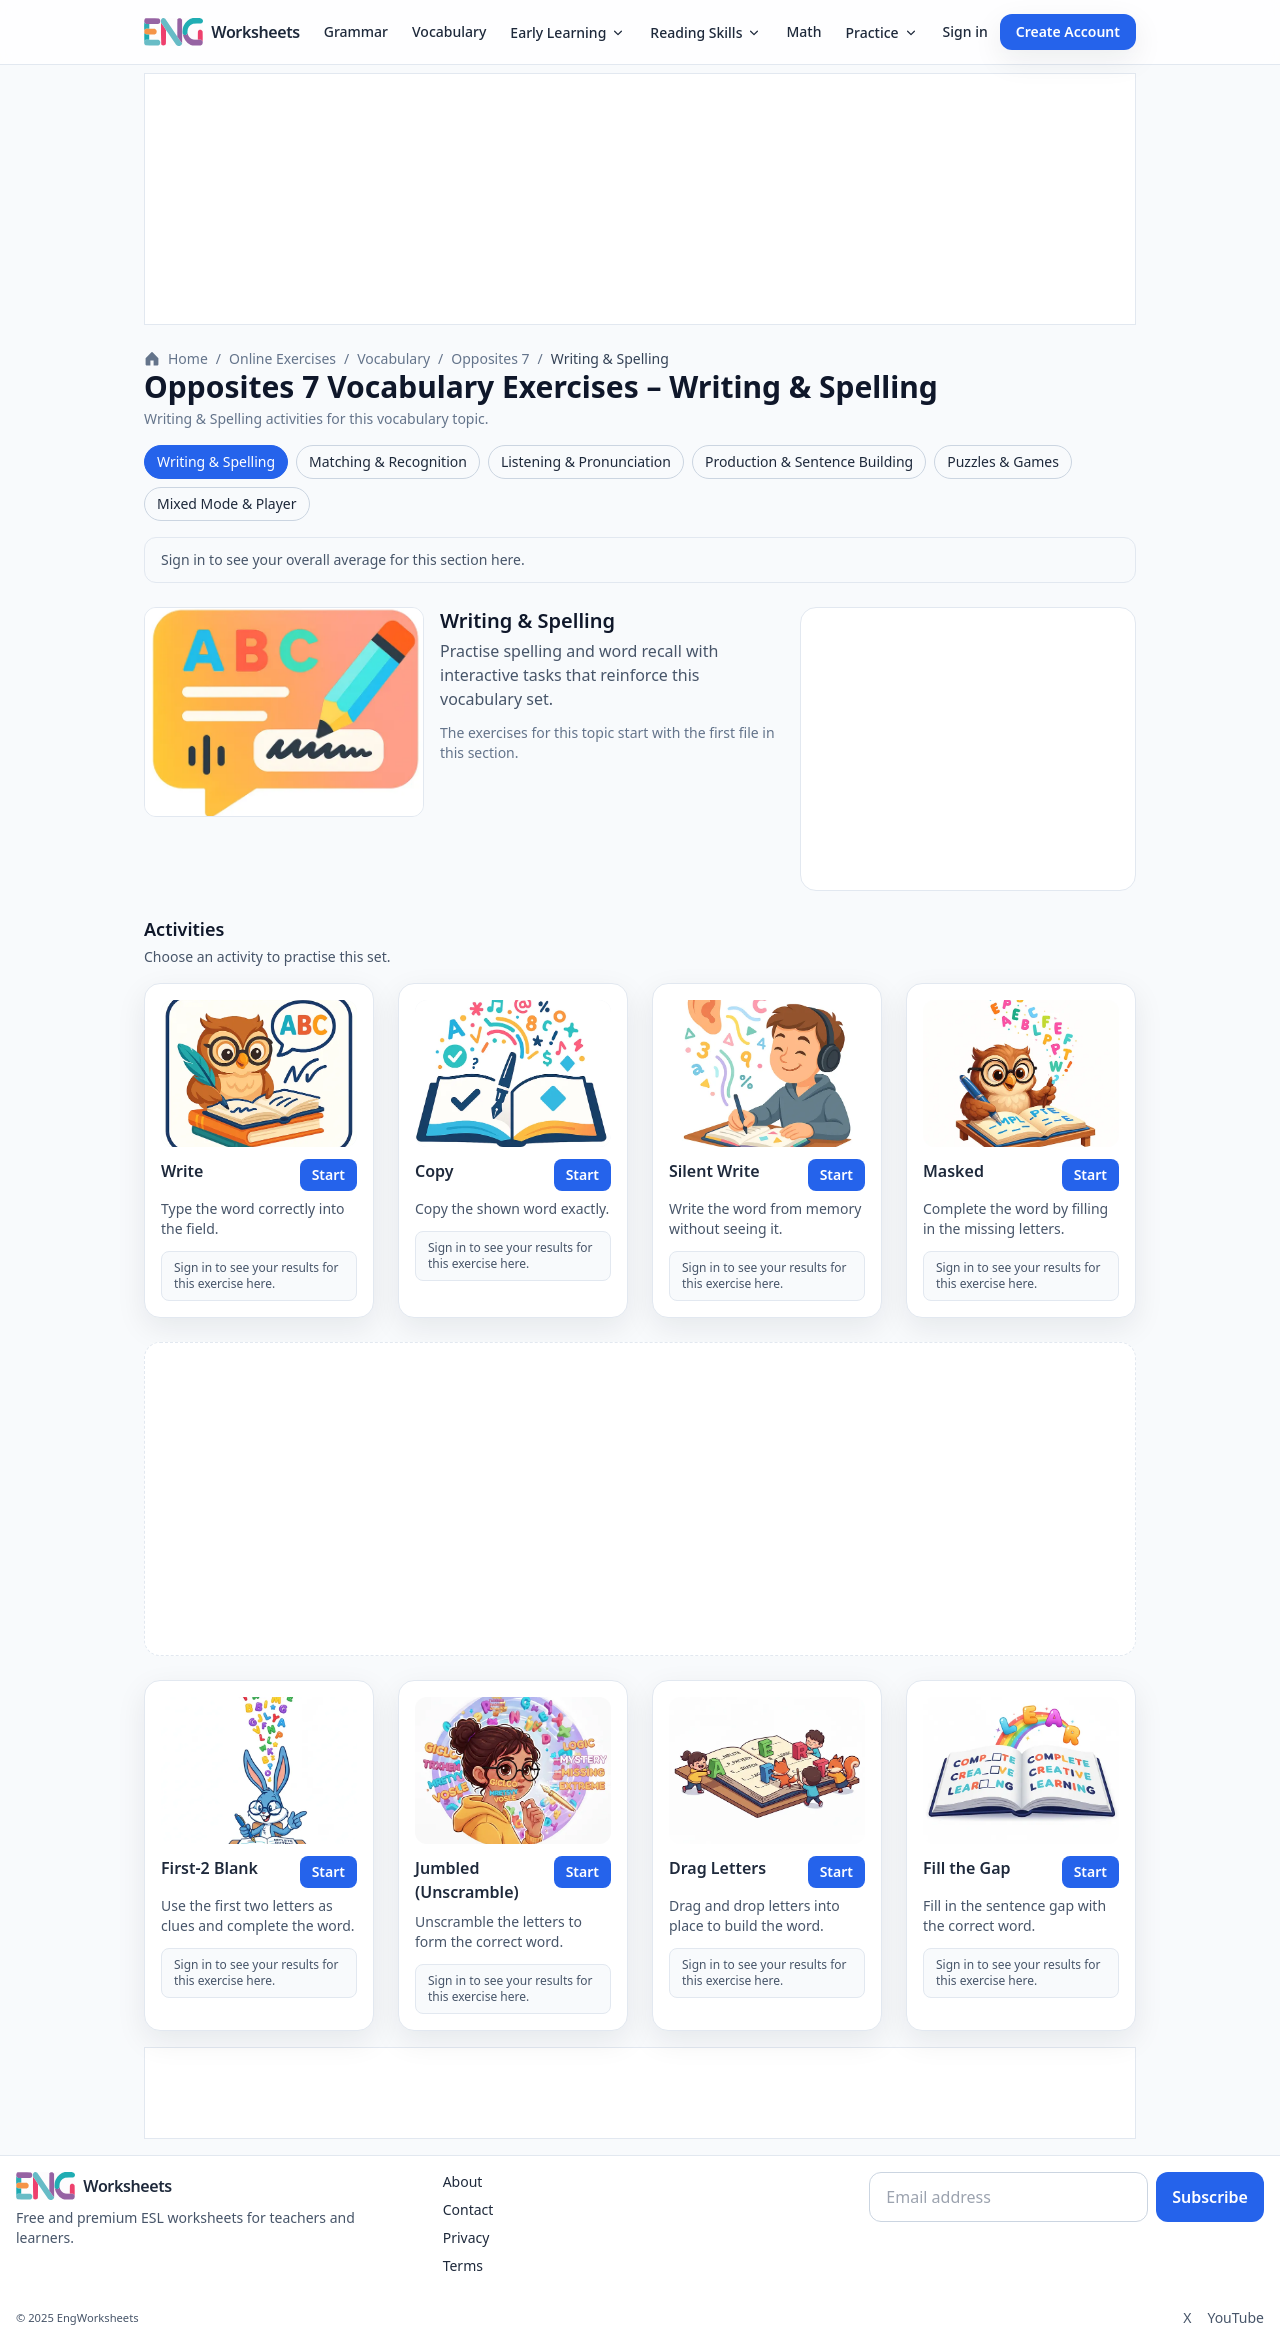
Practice (881, 32)
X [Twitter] (1187, 2317)
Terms (463, 2265)
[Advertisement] (640, 199)
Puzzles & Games (1003, 461)
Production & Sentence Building (809, 461)
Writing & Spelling (216, 461)
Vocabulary (449, 31)
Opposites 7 (490, 358)
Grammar (356, 31)
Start (328, 1174)
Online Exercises (282, 358)
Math (803, 31)
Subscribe (1210, 2197)
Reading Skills (706, 32)
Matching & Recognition (388, 461)
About (463, 2181)
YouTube (1235, 2317)
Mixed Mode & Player (227, 503)
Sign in (965, 31)
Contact (468, 2209)
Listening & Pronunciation (586, 461)
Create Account (1068, 31)
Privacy (466, 2237)
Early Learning (568, 32)
